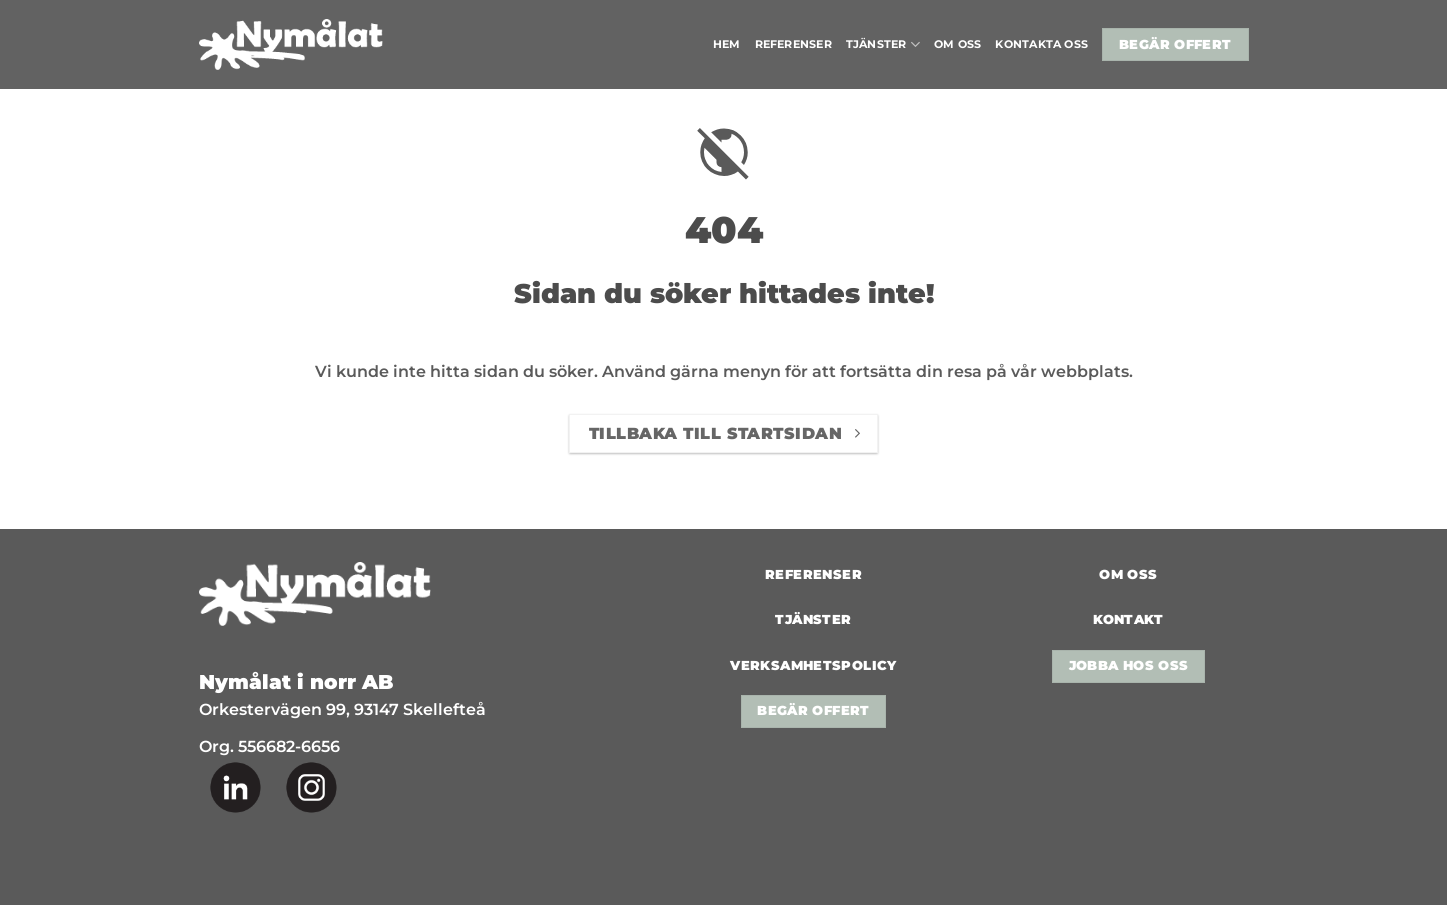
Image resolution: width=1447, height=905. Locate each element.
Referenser (793, 44)
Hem (727, 44)
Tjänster (883, 44)
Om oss (957, 44)
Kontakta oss (1041, 44)
